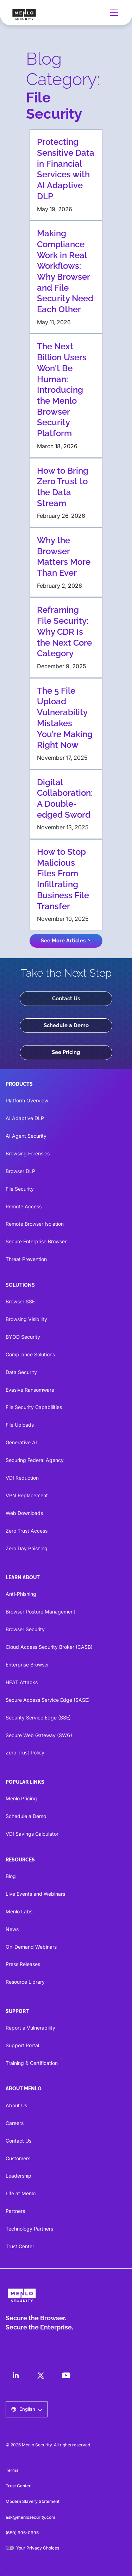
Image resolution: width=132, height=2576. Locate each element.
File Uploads (20, 1425)
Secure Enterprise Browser (36, 1241)
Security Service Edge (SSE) (38, 1718)
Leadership (18, 2176)
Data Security (21, 1372)
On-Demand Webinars (31, 1947)
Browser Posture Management (40, 1612)
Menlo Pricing (21, 1798)
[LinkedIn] (15, 2375)
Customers (18, 2158)
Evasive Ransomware (30, 1390)
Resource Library (25, 1982)
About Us (16, 2105)
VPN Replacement (27, 1495)
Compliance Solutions (30, 1354)
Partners (15, 2211)
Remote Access (24, 1206)
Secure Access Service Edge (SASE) (48, 1700)
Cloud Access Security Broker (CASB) (49, 1647)
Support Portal (22, 2045)
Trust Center (20, 2246)
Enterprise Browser (27, 1665)
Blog (11, 1876)
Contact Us (66, 998)
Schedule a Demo (66, 1025)
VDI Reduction (22, 1478)
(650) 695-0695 (22, 2532)
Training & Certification (32, 2063)
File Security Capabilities (34, 1407)
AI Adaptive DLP (25, 1118)
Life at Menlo (21, 2193)
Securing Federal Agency (35, 1460)
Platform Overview (27, 1100)
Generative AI (21, 1442)
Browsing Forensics (28, 1153)
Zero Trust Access (27, 1531)
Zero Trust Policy (25, 1752)
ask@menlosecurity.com (30, 2517)
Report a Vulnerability (30, 2028)
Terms (12, 2470)
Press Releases (23, 1964)
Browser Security (25, 1629)
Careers (15, 2123)
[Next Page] (66, 941)
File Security (20, 1189)
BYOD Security (23, 1337)
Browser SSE (20, 1301)
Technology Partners (29, 2229)
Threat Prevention (26, 1259)
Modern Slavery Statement (32, 2501)
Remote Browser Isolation (35, 1224)
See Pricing (66, 1052)
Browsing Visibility (26, 1319)
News (12, 1929)
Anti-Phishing (21, 1594)
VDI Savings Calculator (32, 1834)
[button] (113, 12)
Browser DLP (20, 1171)
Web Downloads (24, 1513)
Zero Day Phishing (27, 1548)
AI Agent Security (26, 1136)
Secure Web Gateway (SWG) (39, 1735)
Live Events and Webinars (35, 1894)
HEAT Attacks (22, 1682)
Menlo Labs (19, 1911)
